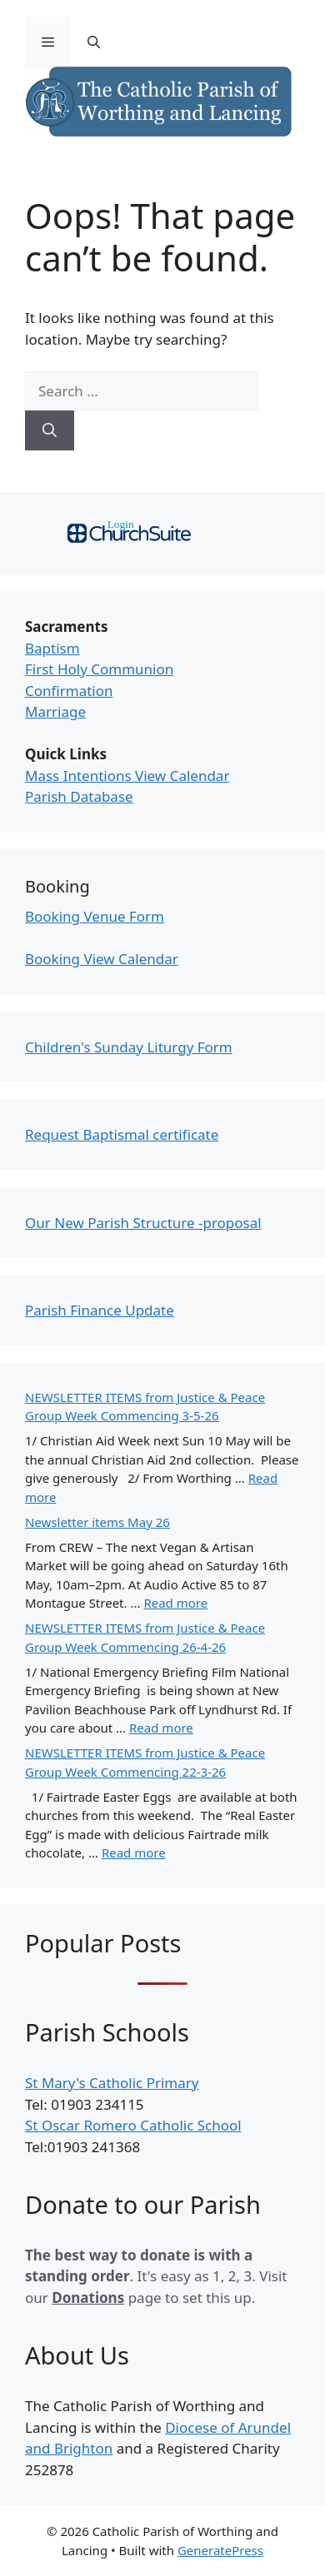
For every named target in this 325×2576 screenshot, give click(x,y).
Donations (88, 2297)
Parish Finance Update (99, 1310)
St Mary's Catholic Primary (111, 2082)
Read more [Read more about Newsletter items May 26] (175, 1602)
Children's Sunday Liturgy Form (128, 1047)
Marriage (55, 711)
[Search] (49, 430)
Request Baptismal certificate (121, 1134)
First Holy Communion (99, 669)
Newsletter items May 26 (97, 1522)
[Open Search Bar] (94, 42)
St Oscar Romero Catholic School (133, 2125)
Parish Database (79, 796)
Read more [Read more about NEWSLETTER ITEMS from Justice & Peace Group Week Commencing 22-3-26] (134, 1852)
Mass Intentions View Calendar (127, 775)
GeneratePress (220, 2550)
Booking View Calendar (101, 958)
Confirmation (69, 690)
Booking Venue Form (94, 916)
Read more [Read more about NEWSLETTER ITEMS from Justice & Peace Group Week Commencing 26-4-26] (161, 1727)
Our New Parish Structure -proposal (143, 1222)
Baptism (52, 648)
